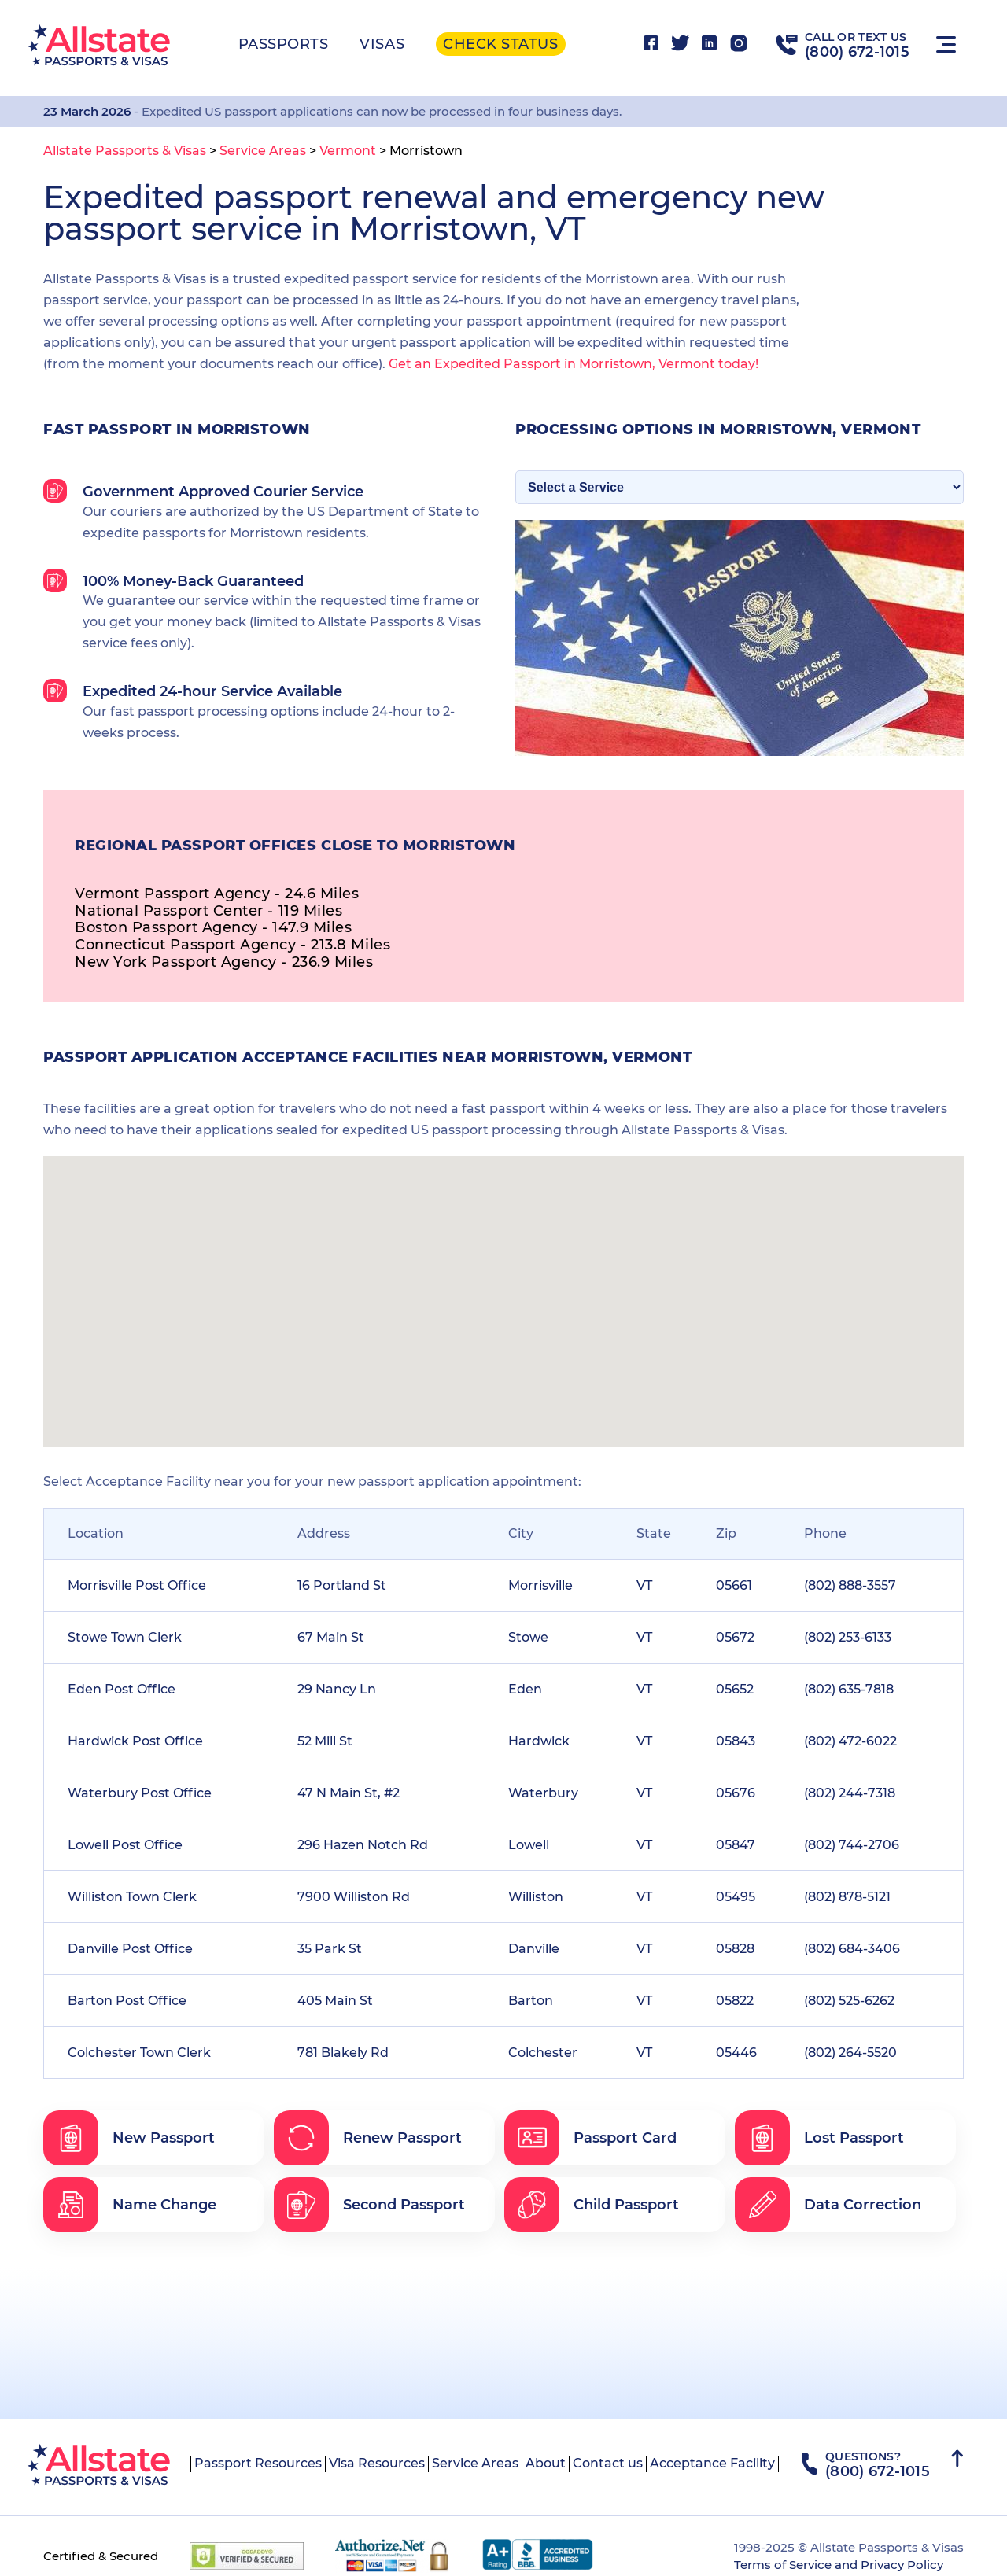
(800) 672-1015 (857, 52)
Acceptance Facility (712, 2463)
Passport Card (590, 2137)
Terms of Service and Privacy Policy (838, 2564)
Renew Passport (368, 2137)
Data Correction (828, 2204)
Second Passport (369, 2204)
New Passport (129, 2137)
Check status (500, 44)
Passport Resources (258, 2463)
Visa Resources (377, 2463)
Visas (382, 44)
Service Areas (475, 2463)
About (546, 2463)
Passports (283, 44)
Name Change (129, 2204)
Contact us (608, 2463)
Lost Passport (819, 2137)
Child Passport (591, 2204)
